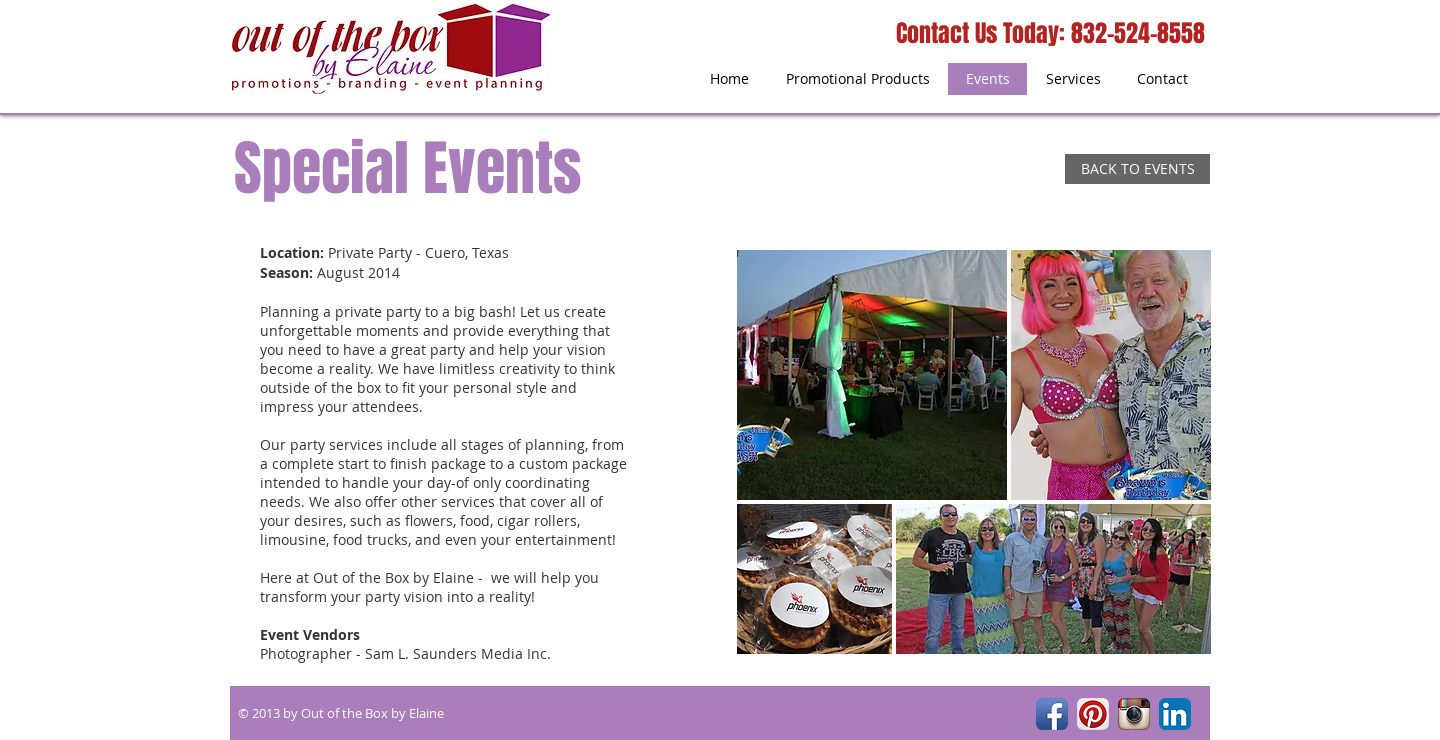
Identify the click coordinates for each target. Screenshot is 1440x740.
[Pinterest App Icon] (1093, 714)
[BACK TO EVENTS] (1137, 169)
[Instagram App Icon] (1134, 714)
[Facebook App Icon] (1052, 714)
